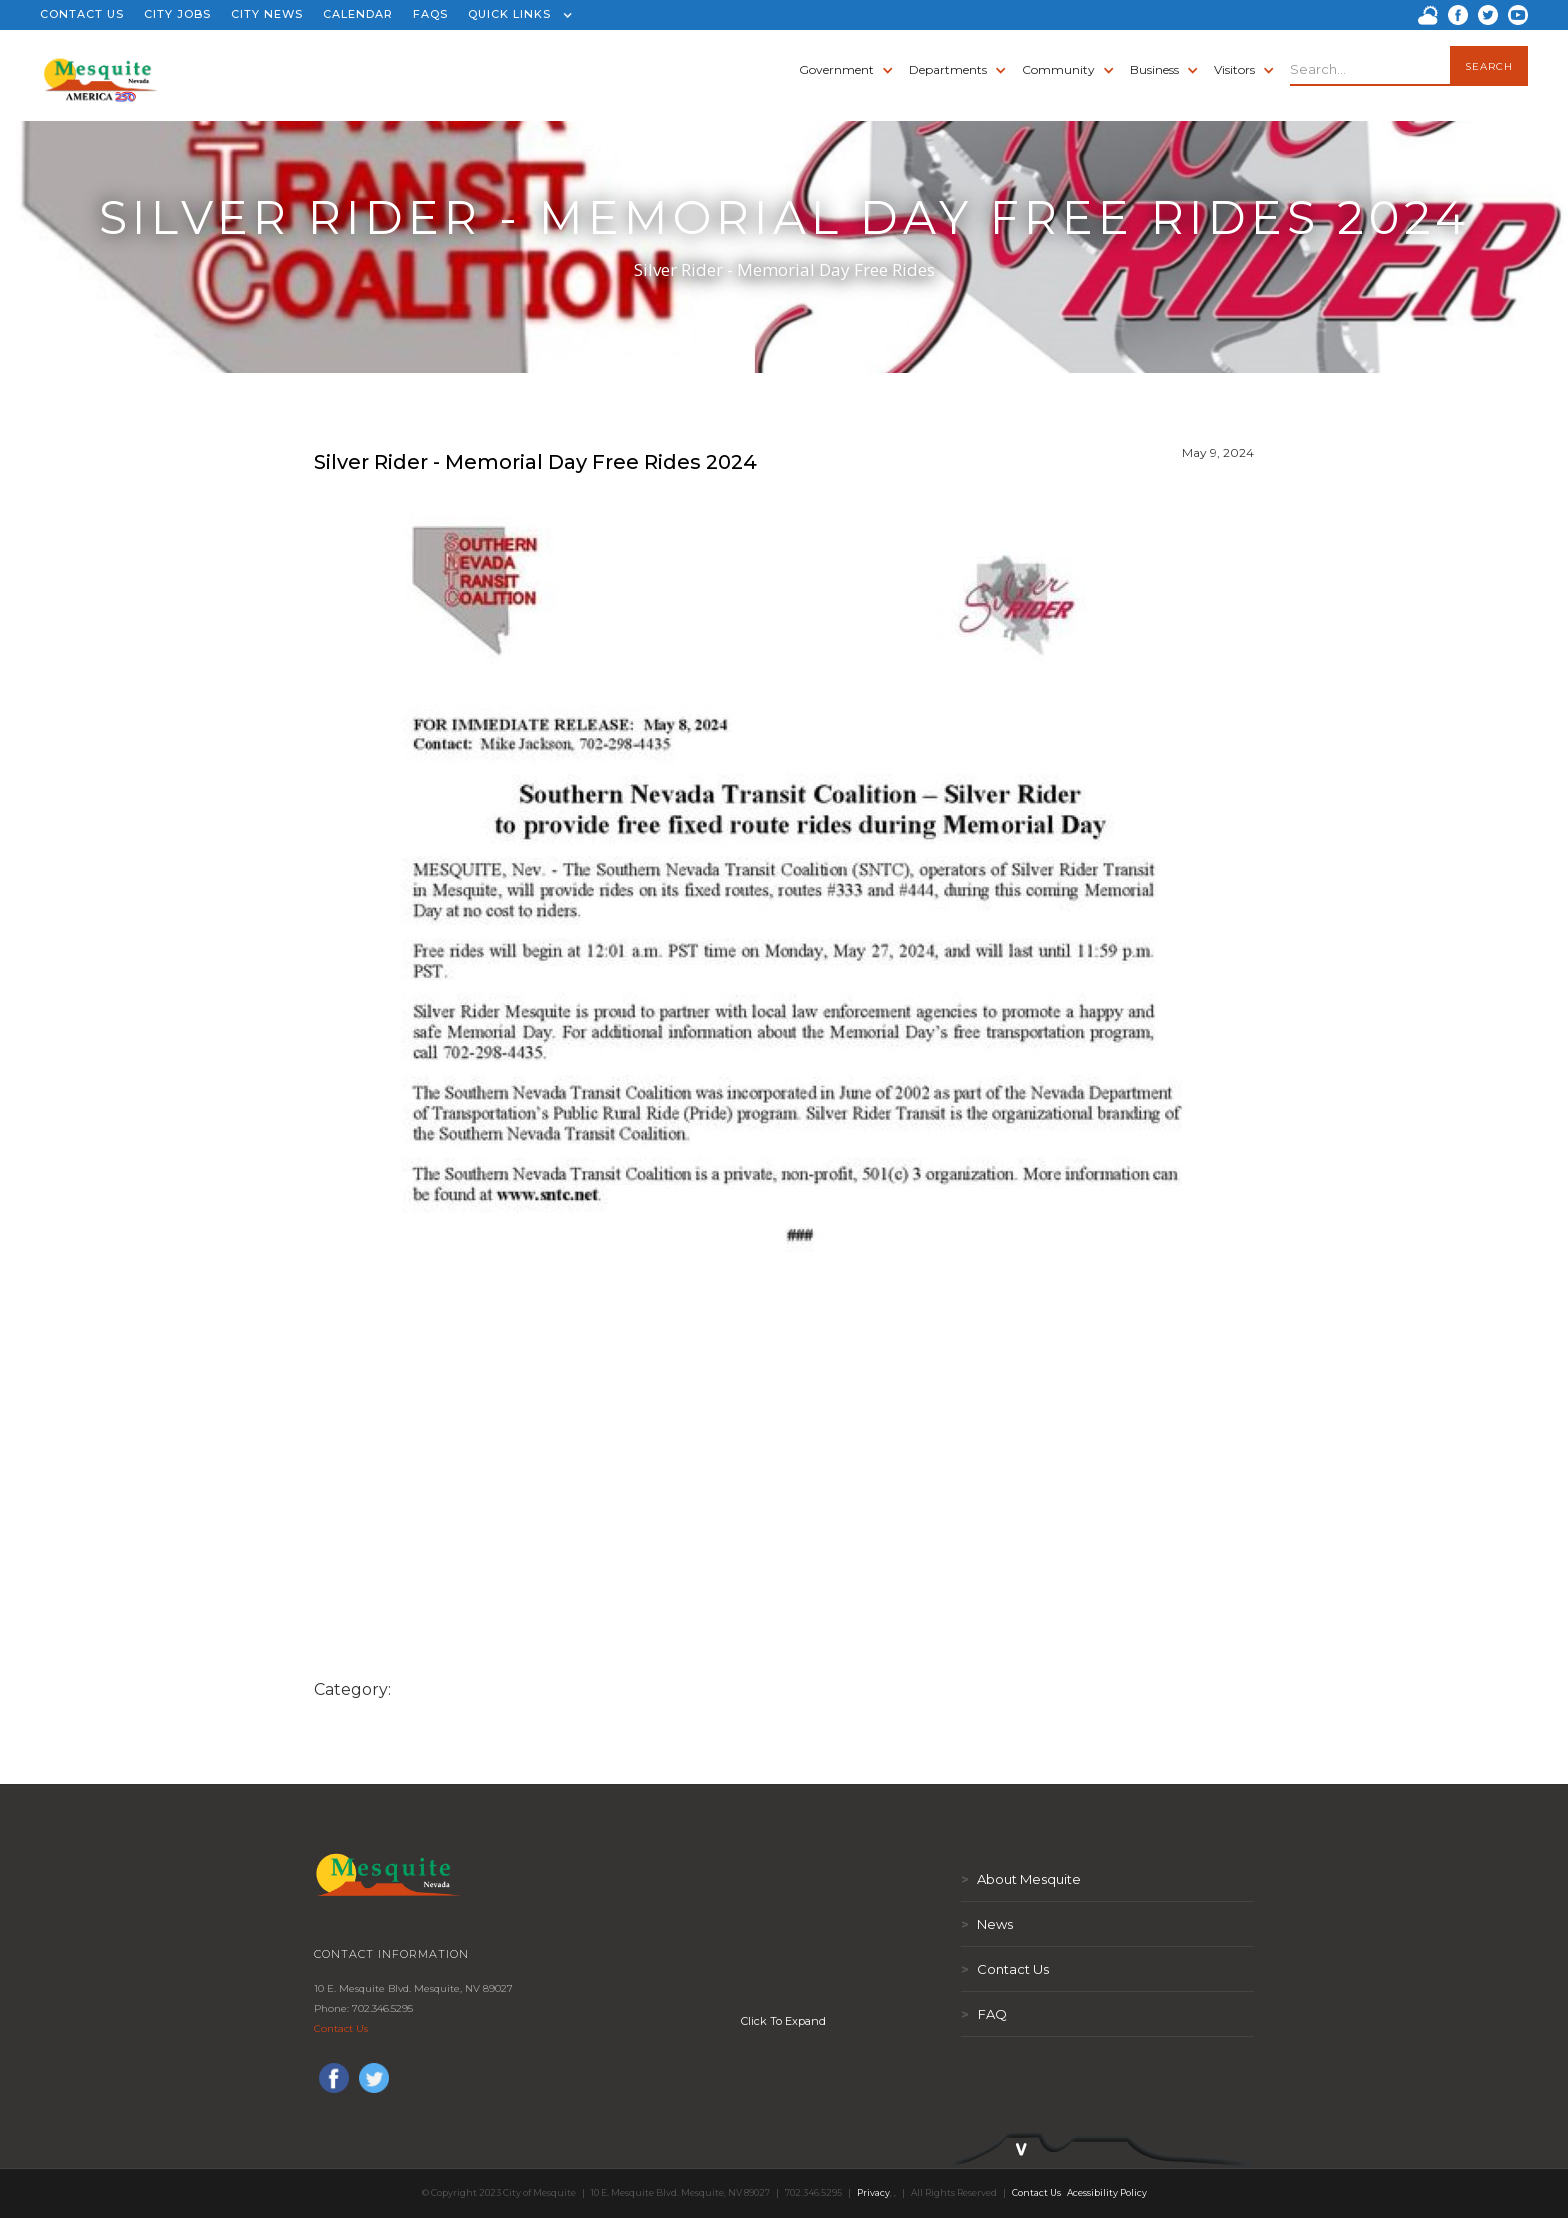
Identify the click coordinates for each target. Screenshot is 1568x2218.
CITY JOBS (177, 14)
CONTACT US (82, 14)
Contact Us (341, 2028)
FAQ (984, 2014)
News (987, 1924)
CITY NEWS (267, 14)
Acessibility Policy (1107, 2192)
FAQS (430, 14)
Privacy (873, 2192)
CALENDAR (358, 14)
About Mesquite (1021, 1879)
